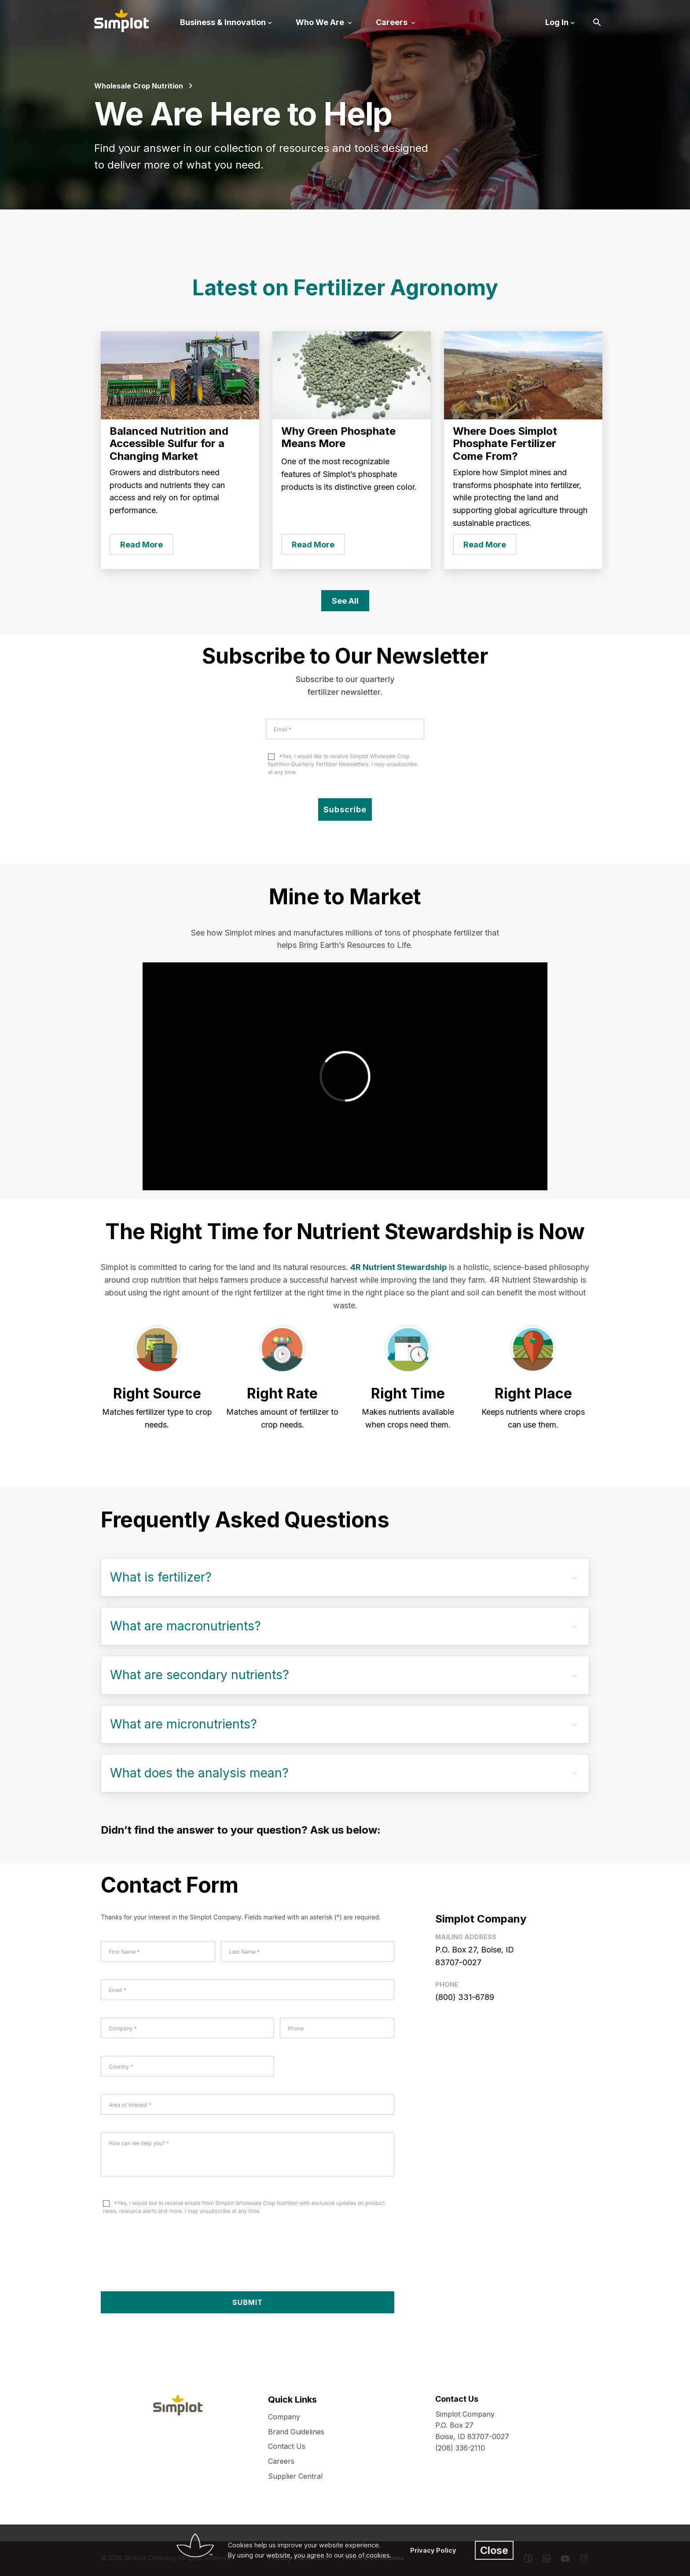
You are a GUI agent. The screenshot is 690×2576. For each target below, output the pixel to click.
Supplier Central (295, 2476)
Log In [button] (557, 22)
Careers (281, 2461)
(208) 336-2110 (460, 2448)
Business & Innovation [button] (223, 22)
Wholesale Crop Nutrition (138, 85)
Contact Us (286, 2446)
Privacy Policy (433, 2550)
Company (284, 2416)
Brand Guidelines (296, 2431)
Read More (141, 544)
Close (494, 2550)
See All (345, 600)
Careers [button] (392, 22)
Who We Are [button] (321, 22)
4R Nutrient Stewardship (398, 1267)
